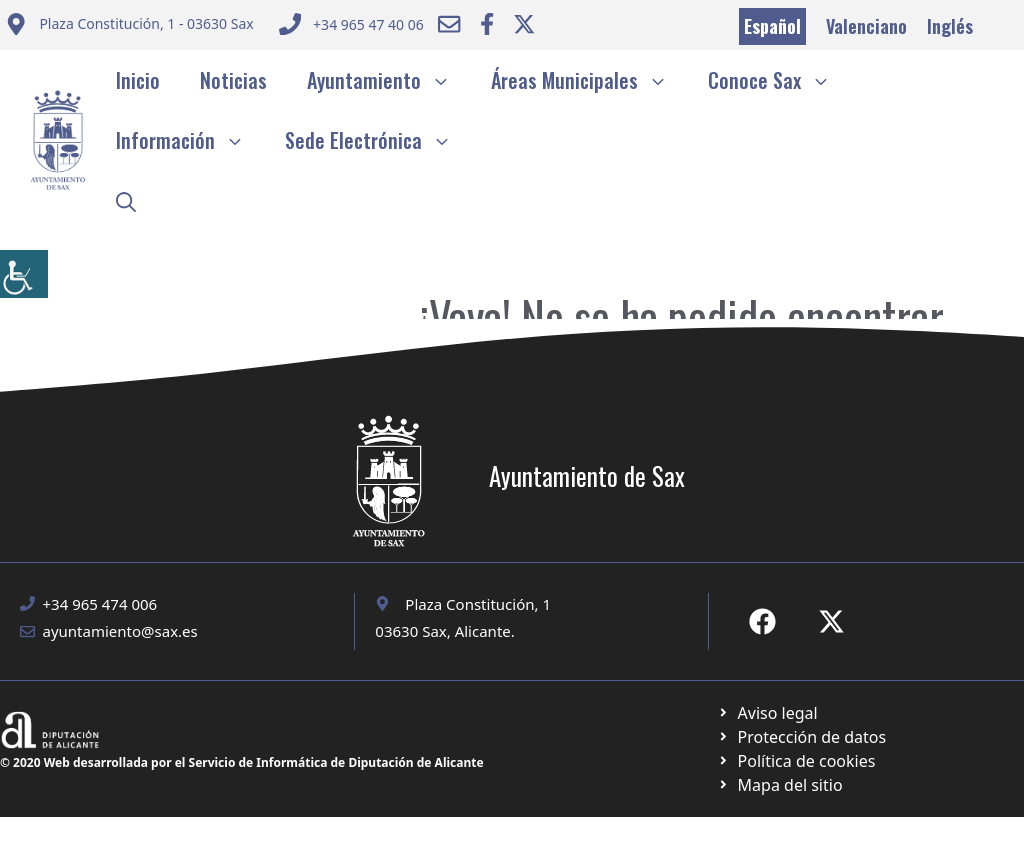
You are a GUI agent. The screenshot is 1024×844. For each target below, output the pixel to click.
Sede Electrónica (378, 140)
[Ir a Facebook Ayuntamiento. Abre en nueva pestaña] (487, 24)
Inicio (138, 80)
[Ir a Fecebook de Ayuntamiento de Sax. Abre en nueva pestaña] (762, 621)
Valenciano (866, 26)
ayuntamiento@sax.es (120, 631)
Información (190, 140)
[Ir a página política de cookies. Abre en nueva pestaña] (801, 737)
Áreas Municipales (589, 80)
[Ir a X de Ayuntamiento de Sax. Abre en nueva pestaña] (831, 621)
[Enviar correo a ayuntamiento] (129, 26)
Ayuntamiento (389, 80)
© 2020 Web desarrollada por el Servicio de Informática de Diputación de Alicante (242, 762)
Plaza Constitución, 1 (478, 604)
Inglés (950, 26)
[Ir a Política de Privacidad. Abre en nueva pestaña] (767, 713)
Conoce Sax (779, 80)
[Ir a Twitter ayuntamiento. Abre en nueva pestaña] (524, 24)
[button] (126, 200)
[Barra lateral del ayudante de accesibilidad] (24, 274)
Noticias (233, 80)
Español (772, 26)
